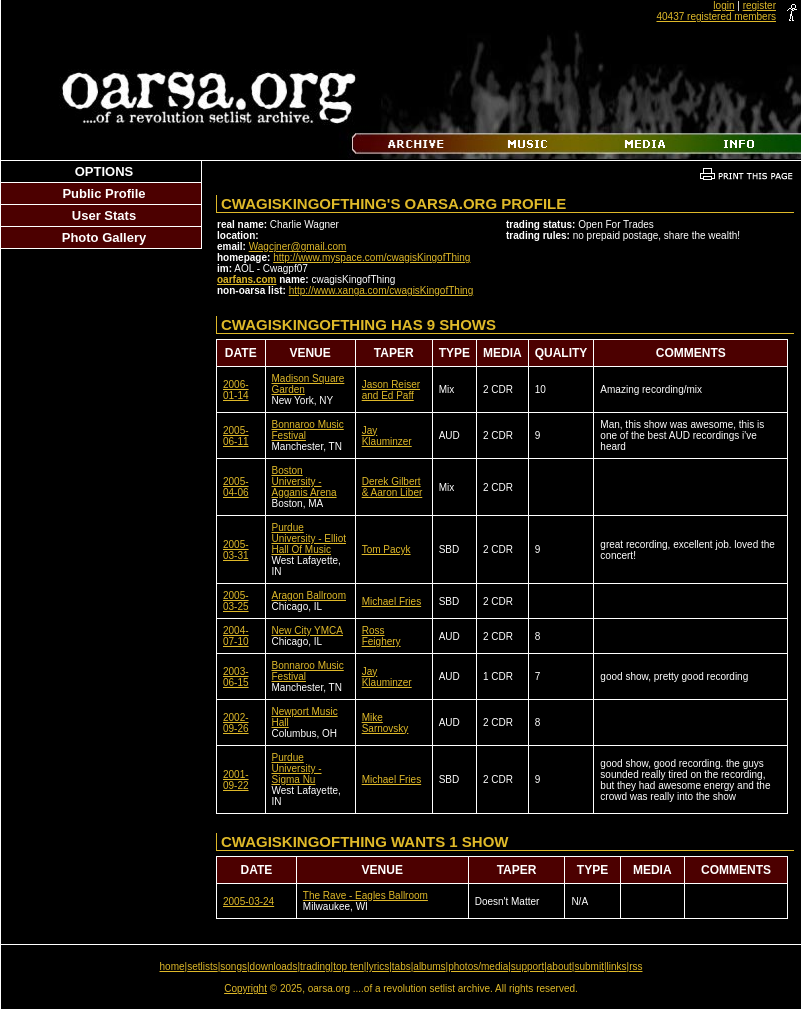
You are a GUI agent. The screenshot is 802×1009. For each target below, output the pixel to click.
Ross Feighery (381, 636)
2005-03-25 (236, 601)
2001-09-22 (236, 780)
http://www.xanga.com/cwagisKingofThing (381, 290)
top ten (348, 966)
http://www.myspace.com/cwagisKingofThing (371, 257)
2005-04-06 (236, 487)
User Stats (104, 215)
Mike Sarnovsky (385, 723)
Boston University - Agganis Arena (304, 481)
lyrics (377, 966)
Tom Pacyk (386, 549)
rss (635, 966)
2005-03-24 (248, 901)
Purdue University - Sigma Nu (297, 768)
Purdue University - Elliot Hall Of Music (309, 538)
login (723, 5)
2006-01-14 (236, 390)
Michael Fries (391, 601)
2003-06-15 (236, 677)
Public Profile (103, 193)
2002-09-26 (236, 723)
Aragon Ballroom (309, 595)
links (617, 966)
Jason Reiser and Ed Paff (391, 390)
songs (233, 966)
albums (429, 966)
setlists (202, 966)
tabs (401, 966)
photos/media (478, 966)
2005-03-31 (236, 550)
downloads (274, 966)
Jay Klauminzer (387, 436)
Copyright (245, 988)
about (559, 966)
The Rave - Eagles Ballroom (365, 895)
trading (315, 966)
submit (588, 966)
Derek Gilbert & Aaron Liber (392, 487)
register (759, 5)
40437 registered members (716, 16)
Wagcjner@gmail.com (298, 246)
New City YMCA (308, 630)
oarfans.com (246, 279)
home (172, 966)
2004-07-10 (236, 636)
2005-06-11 (236, 436)
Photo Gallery (104, 237)
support (527, 966)
